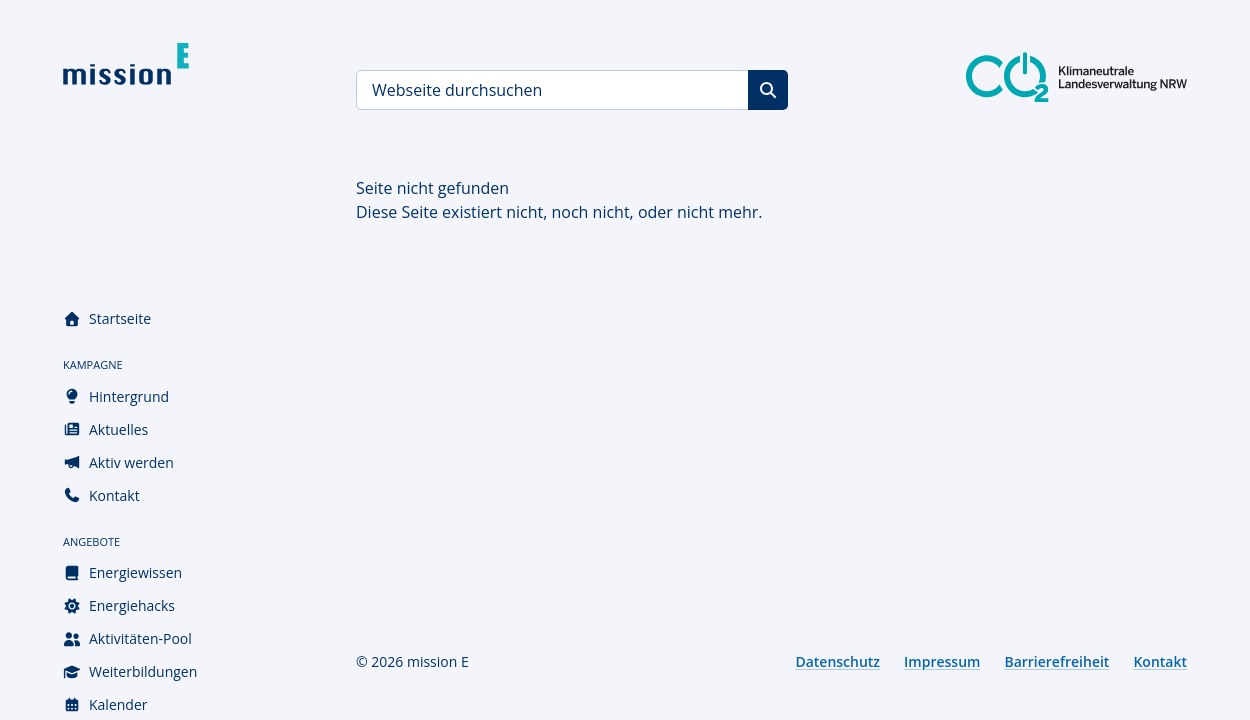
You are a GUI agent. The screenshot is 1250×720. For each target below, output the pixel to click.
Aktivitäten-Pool (127, 638)
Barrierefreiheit (1056, 661)
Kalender (105, 704)
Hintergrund (116, 396)
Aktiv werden (118, 462)
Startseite (107, 318)
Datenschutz (837, 661)
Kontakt (101, 495)
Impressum (942, 661)
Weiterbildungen (130, 671)
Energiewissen (122, 572)
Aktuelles (105, 429)
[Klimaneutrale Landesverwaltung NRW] (1076, 77)
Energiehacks (119, 605)
